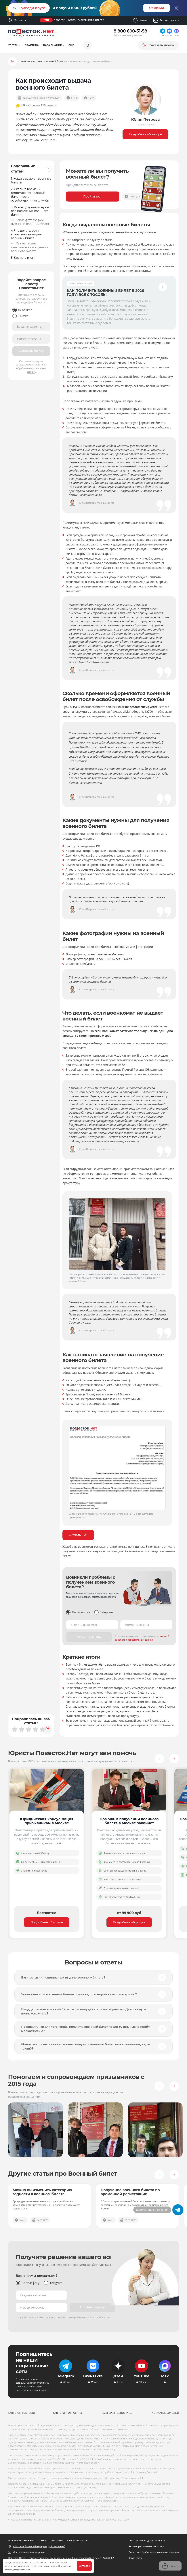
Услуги (13, 45)
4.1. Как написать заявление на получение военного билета (29, 247)
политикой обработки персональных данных (31, 368)
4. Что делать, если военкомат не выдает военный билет (27, 234)
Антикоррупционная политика (146, 2546)
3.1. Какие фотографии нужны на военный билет (30, 222)
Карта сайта (135, 2558)
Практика (32, 45)
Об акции (156, 8)
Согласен (84, 2565)
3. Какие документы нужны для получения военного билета (31, 211)
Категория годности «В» (117, 2412)
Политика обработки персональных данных (154, 2552)
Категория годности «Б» (68, 2412)
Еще (71, 45)
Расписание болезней (165, 2412)
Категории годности (21, 2412)
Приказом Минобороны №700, (132, 712)
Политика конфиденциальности (147, 2540)
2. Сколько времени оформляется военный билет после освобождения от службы (30, 194)
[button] (159, 1758)
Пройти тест (92, 196)
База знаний (52, 45)
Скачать (78, 1535)
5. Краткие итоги (23, 257)
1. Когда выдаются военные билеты (31, 180)
